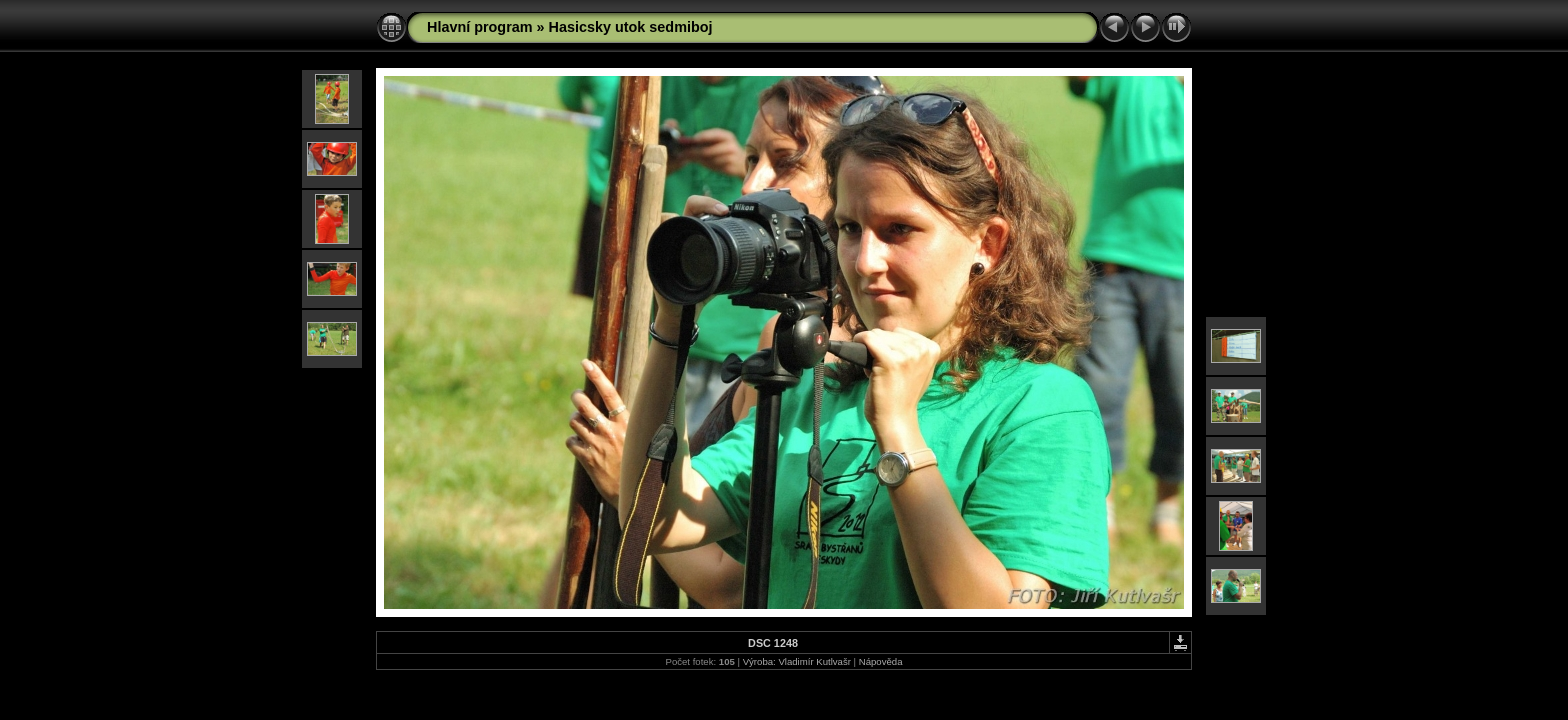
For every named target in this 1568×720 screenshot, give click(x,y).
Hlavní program (480, 27)
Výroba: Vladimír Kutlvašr (797, 661)
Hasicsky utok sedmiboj (631, 27)
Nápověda (881, 661)
